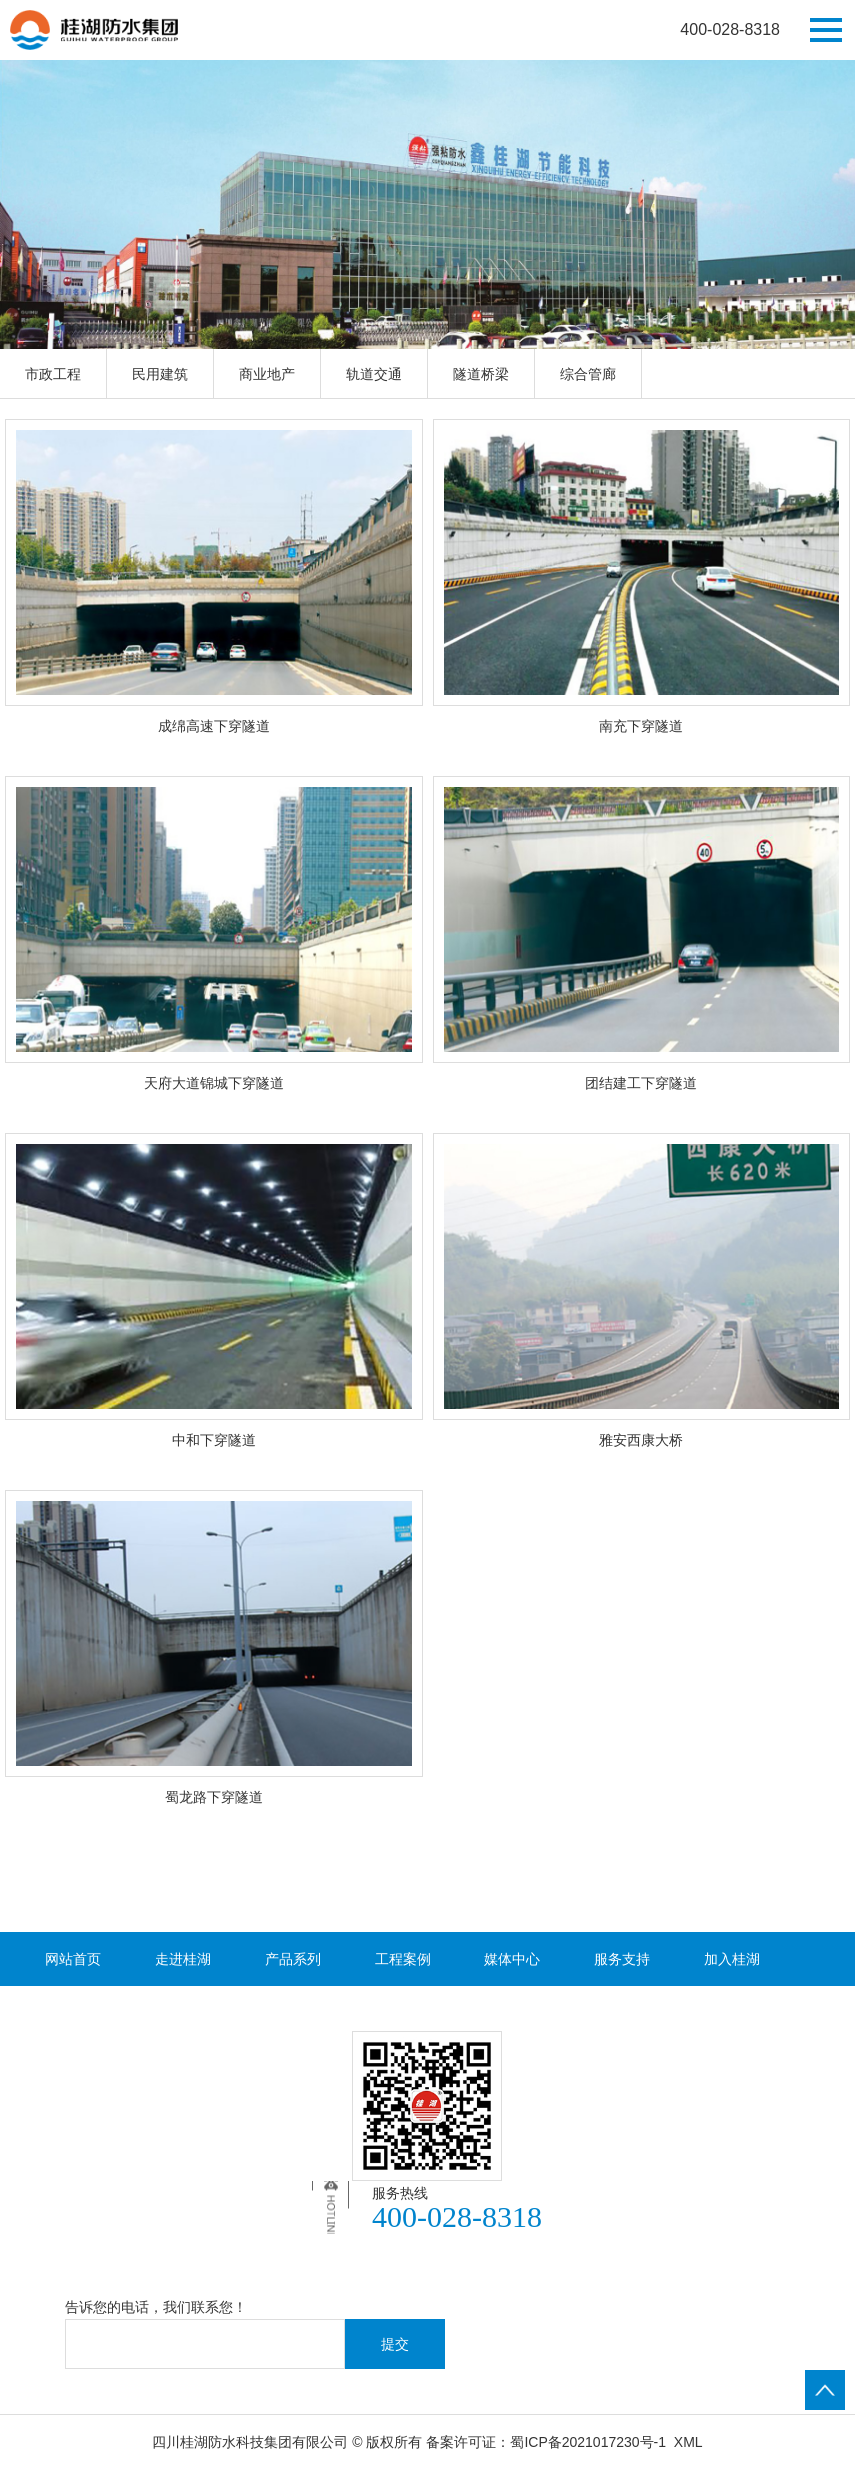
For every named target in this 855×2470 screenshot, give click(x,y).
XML (688, 2442)
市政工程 (53, 374)
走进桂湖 (183, 1959)
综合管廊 (588, 374)
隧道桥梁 (481, 374)
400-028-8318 (730, 29)
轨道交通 (374, 374)
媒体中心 (512, 1959)
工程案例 (403, 1959)
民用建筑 (160, 374)
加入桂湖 (732, 1959)
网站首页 (73, 1959)
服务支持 (622, 1959)
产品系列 (293, 1959)
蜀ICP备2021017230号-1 (588, 2442)
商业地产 (267, 374)
